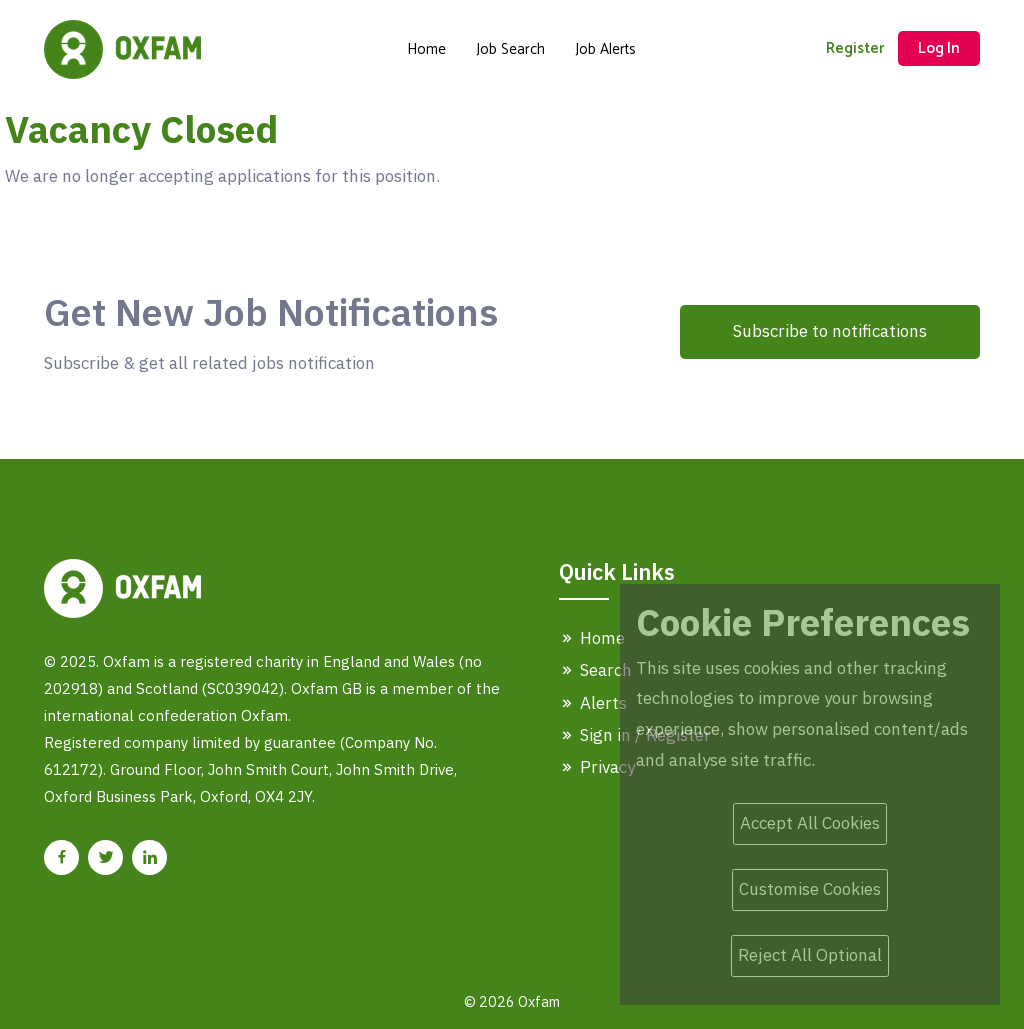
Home (426, 50)
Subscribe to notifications (830, 331)
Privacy (597, 767)
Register (855, 48)
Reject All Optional (810, 955)
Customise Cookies (810, 889)
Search (595, 670)
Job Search (510, 50)
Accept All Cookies (810, 823)
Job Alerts (605, 50)
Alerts (593, 703)
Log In (939, 48)
